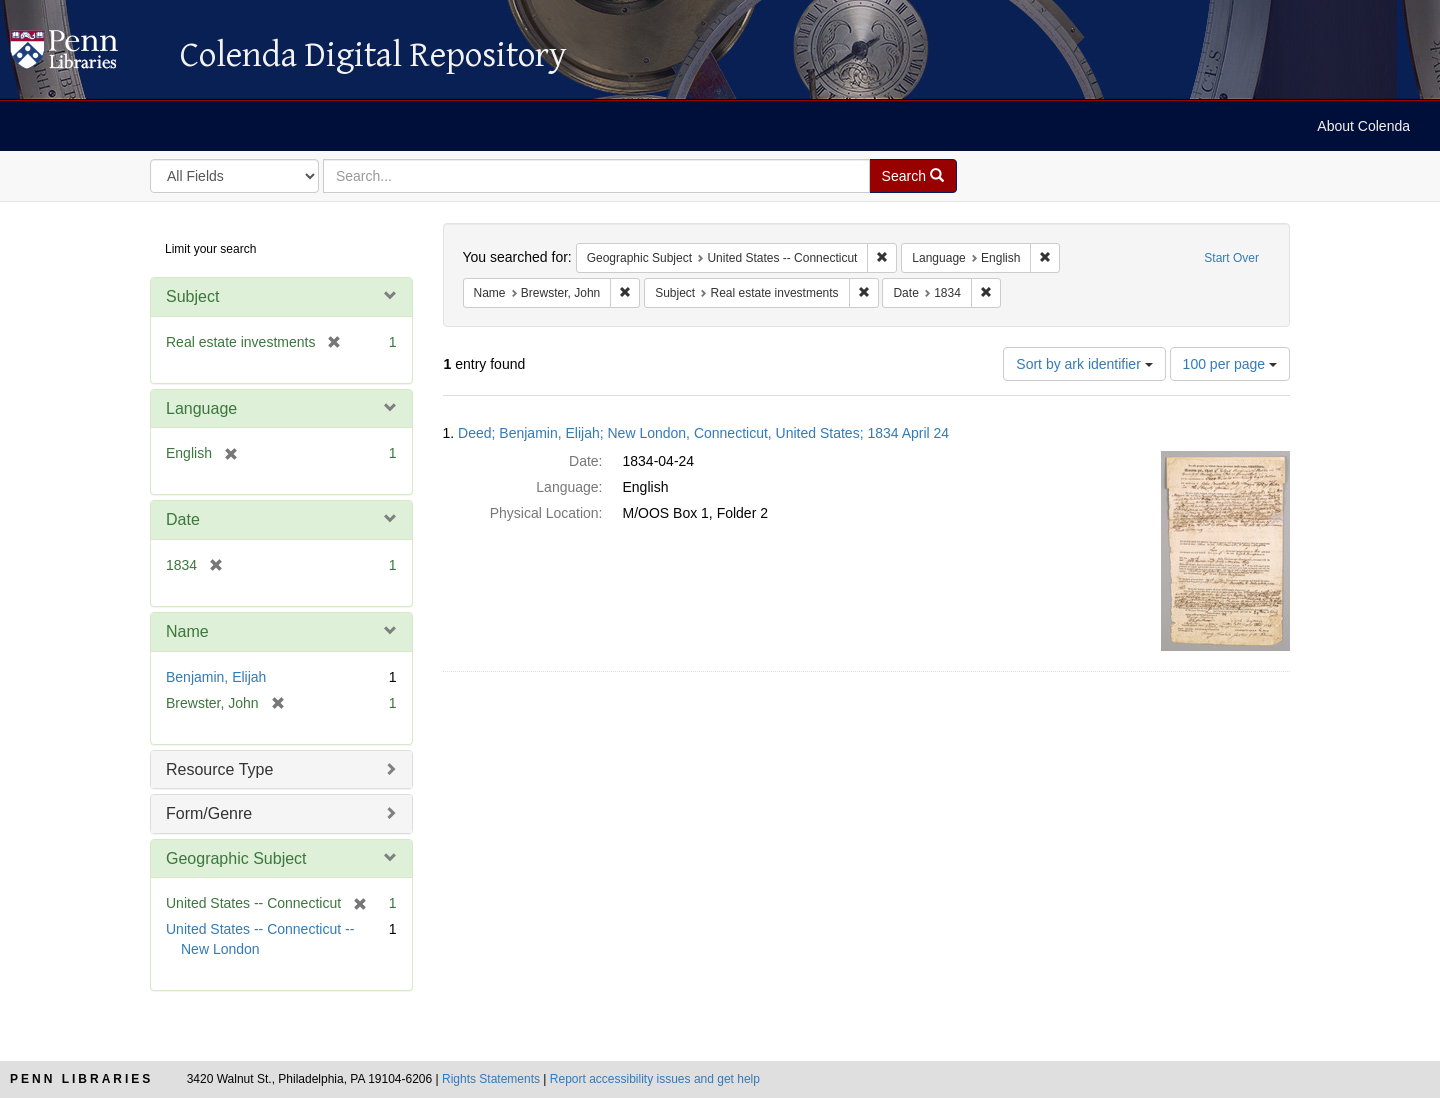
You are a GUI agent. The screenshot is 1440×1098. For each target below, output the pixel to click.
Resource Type (219, 769)
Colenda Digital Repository (85, 55)
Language (201, 408)
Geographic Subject (236, 858)
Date (183, 519)
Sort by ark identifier (1084, 364)
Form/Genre (209, 813)
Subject (192, 296)
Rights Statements (491, 1079)
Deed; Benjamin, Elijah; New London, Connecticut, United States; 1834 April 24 (703, 433)
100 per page (1230, 364)
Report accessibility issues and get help (655, 1079)
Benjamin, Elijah (216, 677)
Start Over (1231, 258)
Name (187, 631)
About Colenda (1363, 126)
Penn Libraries (81, 1079)
